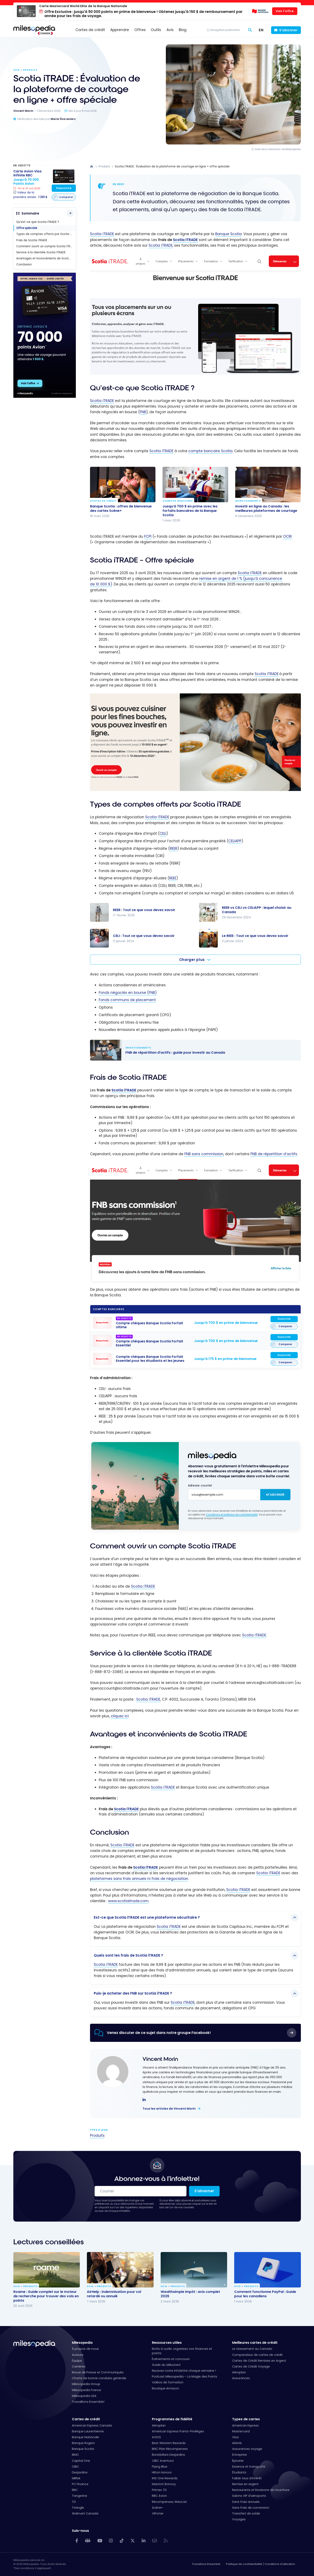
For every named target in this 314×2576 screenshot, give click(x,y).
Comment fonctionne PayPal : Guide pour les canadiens (265, 2293)
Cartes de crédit (103, 501)
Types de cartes (246, 2419)
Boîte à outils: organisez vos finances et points (182, 2351)
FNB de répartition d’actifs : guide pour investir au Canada (191, 1050)
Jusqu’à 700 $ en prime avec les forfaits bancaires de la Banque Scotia (190, 510)
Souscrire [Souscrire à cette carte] (284, 1319)
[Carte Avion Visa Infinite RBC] (30, 184)
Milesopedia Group (86, 2384)
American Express (245, 2425)
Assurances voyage (247, 2449)
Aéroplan (239, 2372)
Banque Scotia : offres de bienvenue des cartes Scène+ (121, 508)
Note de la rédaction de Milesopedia (278, 149)
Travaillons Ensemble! (88, 2402)
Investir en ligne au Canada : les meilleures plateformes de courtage (266, 508)
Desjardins (80, 2472)
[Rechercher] (250, 30)
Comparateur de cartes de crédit (257, 2355)
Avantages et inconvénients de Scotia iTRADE (46, 258)
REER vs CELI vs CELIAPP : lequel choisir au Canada (256, 909)
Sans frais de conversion (250, 2508)
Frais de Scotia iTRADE (31, 240)
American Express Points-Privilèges (178, 2431)
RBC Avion (159, 2496)
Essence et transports (248, 2466)
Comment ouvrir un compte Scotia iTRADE (46, 246)
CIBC (75, 2466)
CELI (163, 833)
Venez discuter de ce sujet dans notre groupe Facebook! (159, 2032)
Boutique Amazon (165, 2388)
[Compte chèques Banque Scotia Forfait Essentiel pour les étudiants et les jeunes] (150, 1359)
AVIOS (156, 2437)
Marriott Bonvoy (164, 2484)
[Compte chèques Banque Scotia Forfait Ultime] (149, 1325)
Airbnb (237, 2443)
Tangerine (79, 2496)
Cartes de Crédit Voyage (251, 2366)
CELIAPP (234, 841)
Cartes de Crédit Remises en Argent (259, 2361)
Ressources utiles (167, 2342)
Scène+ (157, 2508)
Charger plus (190, 959)
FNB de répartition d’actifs (273, 1153)
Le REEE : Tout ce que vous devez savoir (255, 935)
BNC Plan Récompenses (170, 2449)
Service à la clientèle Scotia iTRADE (41, 252)
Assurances (241, 2378)
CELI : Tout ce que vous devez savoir (144, 935)
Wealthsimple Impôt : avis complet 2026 (190, 2293)
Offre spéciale (26, 228)
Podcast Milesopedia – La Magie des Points (184, 2376)
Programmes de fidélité (172, 2419)
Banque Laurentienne (88, 2431)
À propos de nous (85, 2349)
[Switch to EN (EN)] (261, 30)
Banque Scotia (228, 233)
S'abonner (288, 30)
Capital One (81, 2461)
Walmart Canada (85, 2513)
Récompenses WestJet (169, 2502)
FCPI (147, 536)
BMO (75, 2455)
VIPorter (158, 2513)
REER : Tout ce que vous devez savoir (144, 910)
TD (74, 2502)
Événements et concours (171, 2359)
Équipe (77, 2361)
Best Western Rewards (169, 2443)
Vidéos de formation (167, 2382)
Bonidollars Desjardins (168, 2455)
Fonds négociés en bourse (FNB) (128, 992)
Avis (16, 70)
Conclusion (24, 264)
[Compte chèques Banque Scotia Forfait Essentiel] (149, 1343)
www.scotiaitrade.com (128, 1900)
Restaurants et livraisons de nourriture (260, 2490)
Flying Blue (159, 2466)
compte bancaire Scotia (210, 450)
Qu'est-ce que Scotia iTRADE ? (37, 222)
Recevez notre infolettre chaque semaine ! (184, 2371)
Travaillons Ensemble (206, 2564)
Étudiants (239, 2472)
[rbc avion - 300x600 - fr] (44, 396)
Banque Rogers (83, 2443)
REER (173, 848)
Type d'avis (99, 2130)
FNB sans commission (203, 1153)
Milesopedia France (86, 2390)
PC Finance (80, 2484)
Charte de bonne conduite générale (99, 2378)
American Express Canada (92, 2425)
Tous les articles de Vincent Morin (169, 2108)
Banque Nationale (85, 2437)
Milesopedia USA (84, 2396)
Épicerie (238, 2461)
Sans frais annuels (246, 2502)
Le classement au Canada (252, 2349)
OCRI (287, 536)
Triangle (78, 2508)
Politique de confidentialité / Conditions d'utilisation (260, 2564)
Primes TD (159, 2490)
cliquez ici (120, 1716)
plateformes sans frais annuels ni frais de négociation (139, 1878)
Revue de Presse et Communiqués (98, 2372)
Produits (30, 70)
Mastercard (241, 2431)
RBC (75, 2490)
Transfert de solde (246, 2513)
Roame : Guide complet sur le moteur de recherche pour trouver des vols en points (46, 2295)
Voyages (239, 2519)
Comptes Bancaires (178, 501)
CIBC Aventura (163, 2461)
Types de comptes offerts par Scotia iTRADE (46, 234)
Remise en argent (245, 2484)
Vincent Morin (160, 2059)
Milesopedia (82, 2342)
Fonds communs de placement (127, 999)
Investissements (248, 501)
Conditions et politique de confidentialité (232, 1514)
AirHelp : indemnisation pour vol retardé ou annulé (114, 2293)
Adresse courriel (200, 1485)
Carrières (78, 2366)
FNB (143, 411)
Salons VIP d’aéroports (249, 2496)
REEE (172, 878)
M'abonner (275, 1495)
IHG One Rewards (165, 2478)
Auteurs (78, 2355)
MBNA (76, 2478)
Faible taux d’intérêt (247, 2478)
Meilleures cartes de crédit (255, 2342)
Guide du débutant (166, 2365)
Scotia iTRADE (102, 233)
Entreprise (239, 2455)
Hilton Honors (162, 2472)
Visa (235, 2437)
